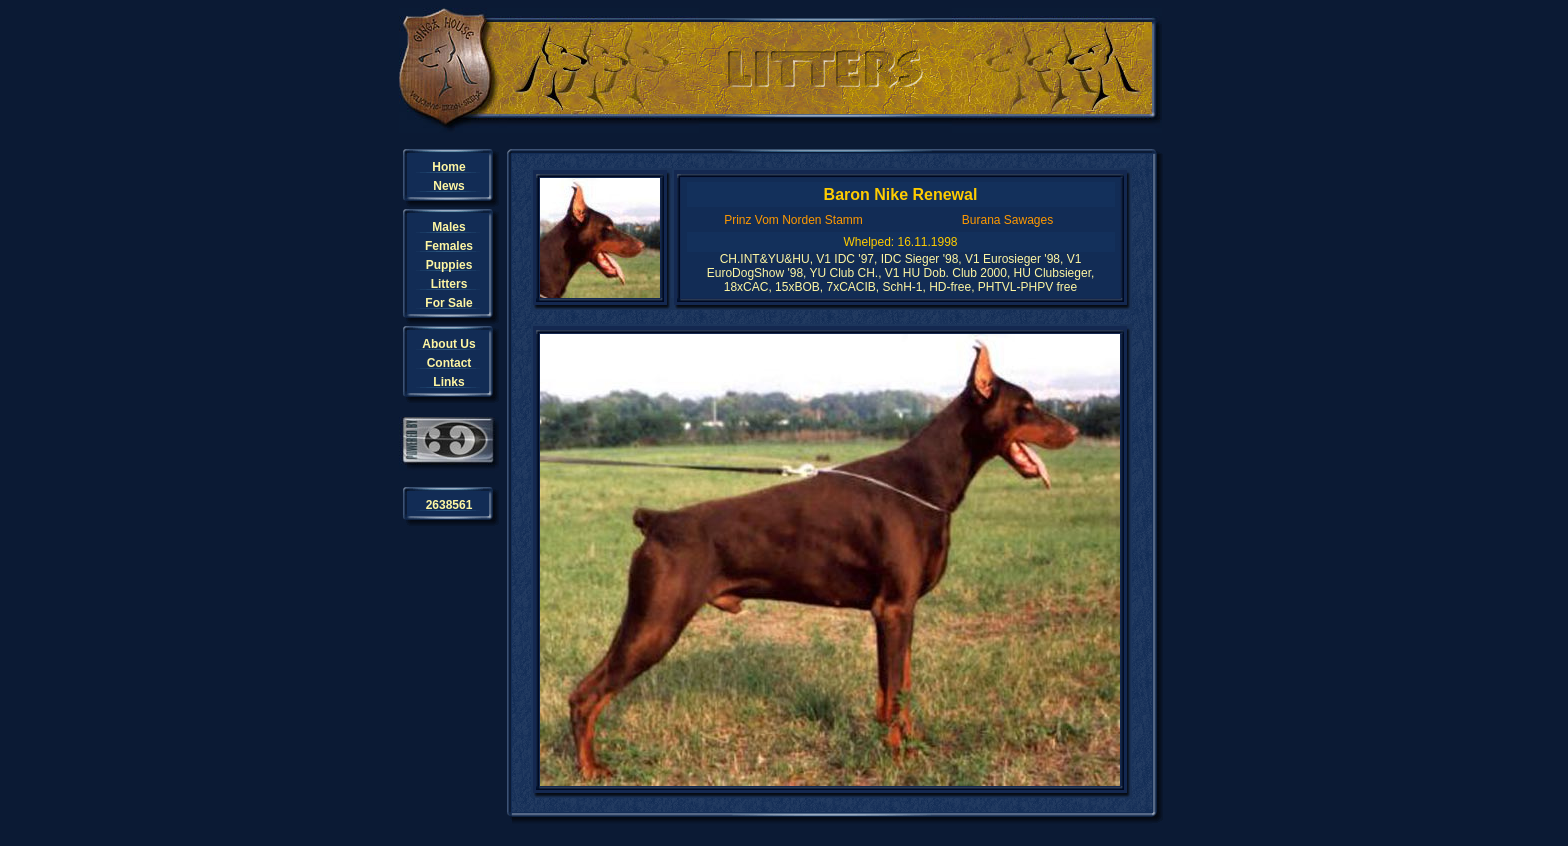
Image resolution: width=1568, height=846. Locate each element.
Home (448, 167)
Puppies (449, 265)
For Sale (448, 303)
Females (449, 246)
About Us (448, 344)
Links (448, 382)
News (448, 186)
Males (448, 227)
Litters (449, 284)
